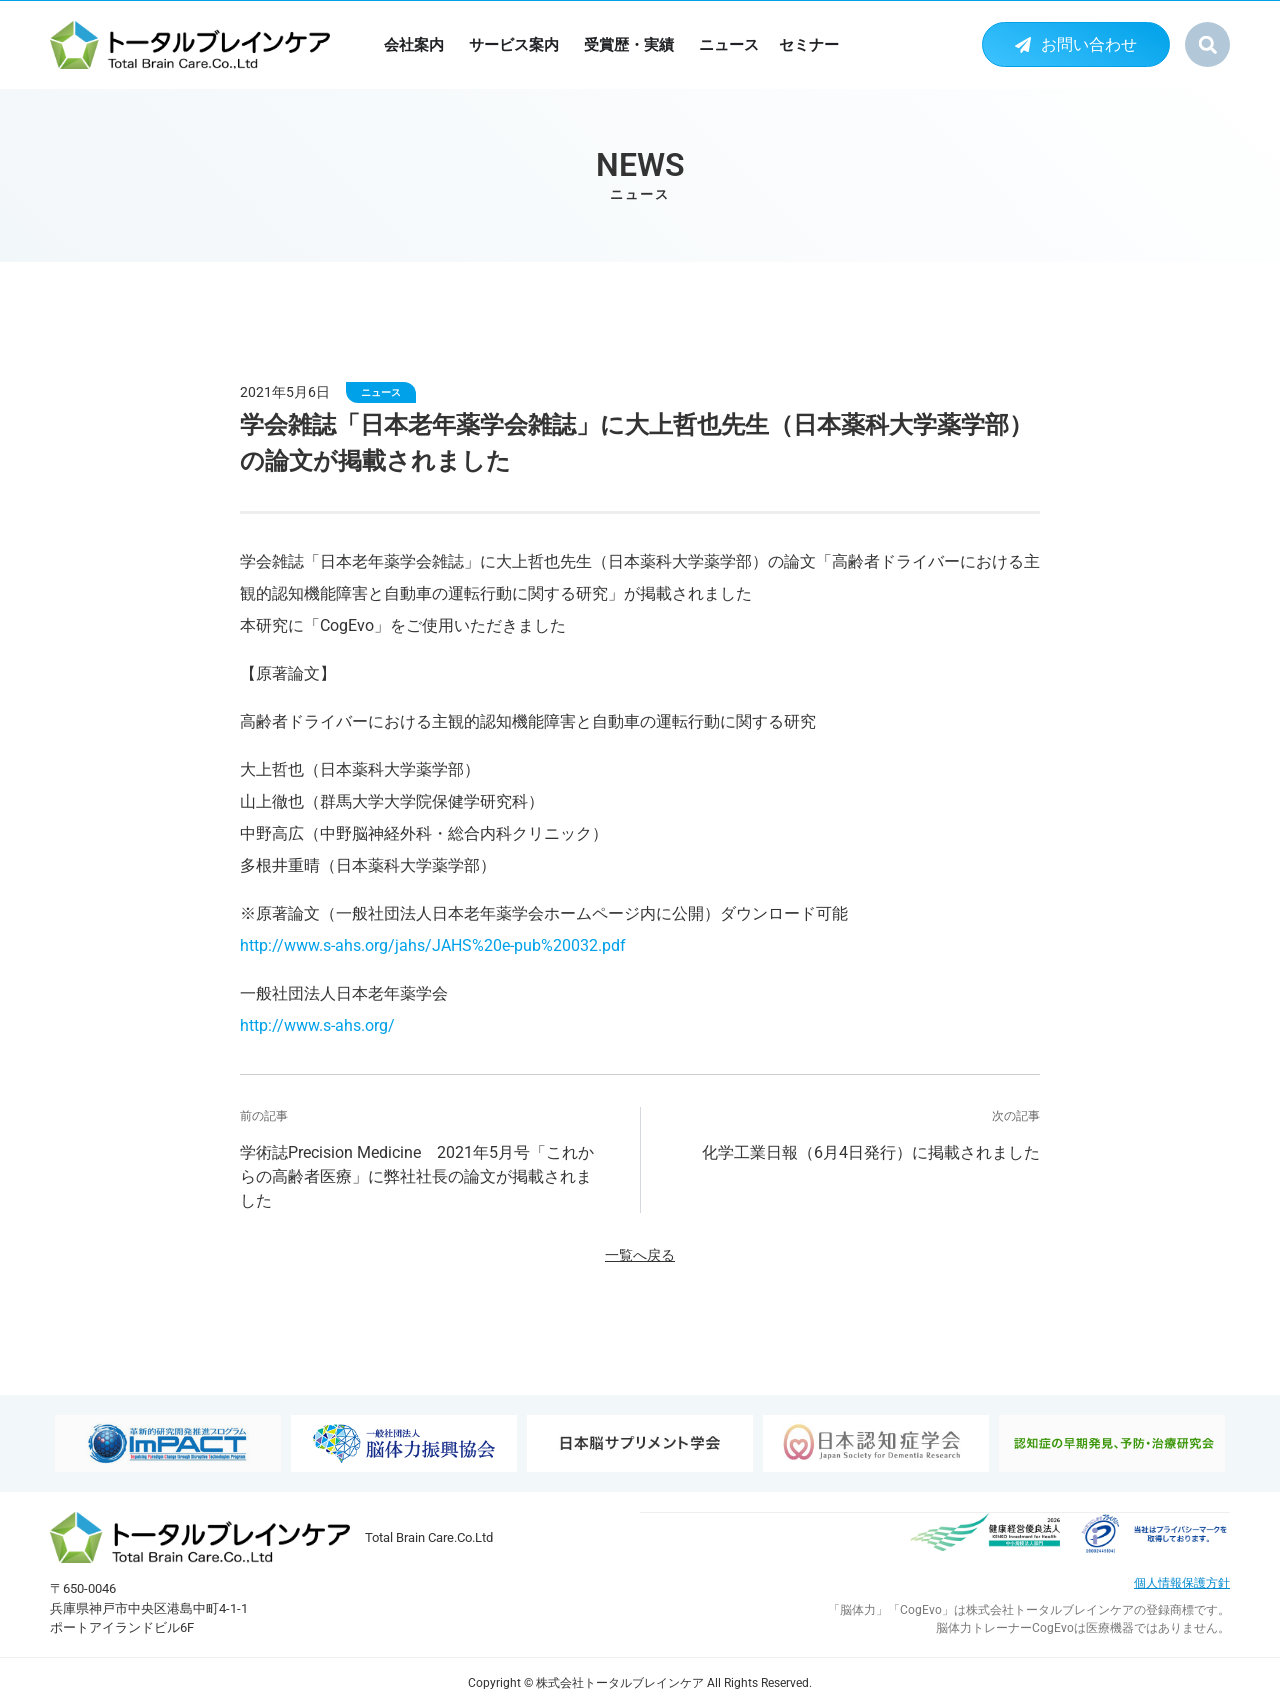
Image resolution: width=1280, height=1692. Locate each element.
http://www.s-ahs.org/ (317, 1025)
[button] (1207, 44)
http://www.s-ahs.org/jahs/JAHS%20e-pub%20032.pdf (433, 945)
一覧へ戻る (640, 1255)
